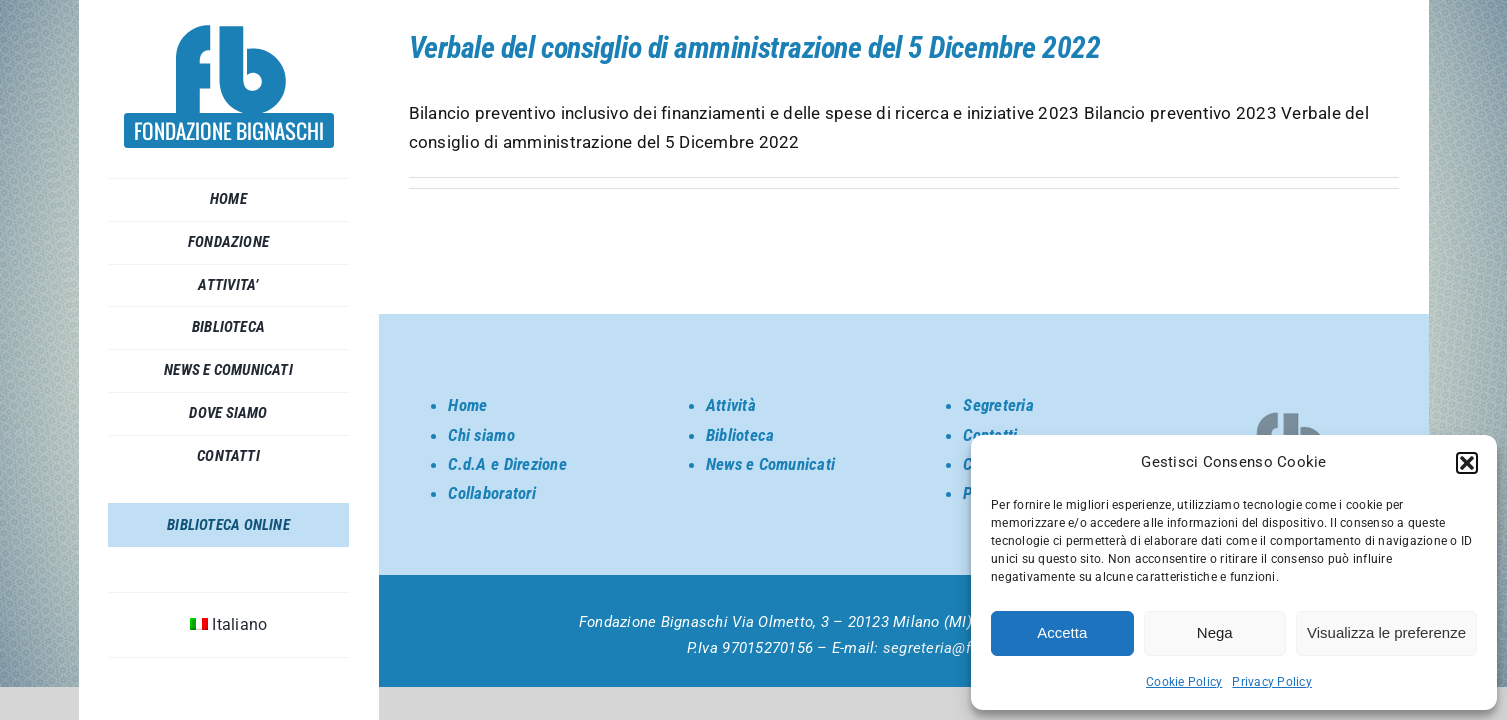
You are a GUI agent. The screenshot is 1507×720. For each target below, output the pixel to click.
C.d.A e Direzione (507, 464)
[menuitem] (229, 625)
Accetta (1062, 632)
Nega (1215, 632)
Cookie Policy (1184, 682)
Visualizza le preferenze (1386, 632)
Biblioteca (740, 435)
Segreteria (998, 405)
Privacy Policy (1272, 682)
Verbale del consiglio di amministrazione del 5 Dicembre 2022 (755, 47)
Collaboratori (491, 493)
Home (467, 405)
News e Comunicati (770, 464)
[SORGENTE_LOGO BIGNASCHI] (229, 33)
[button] (1467, 463)
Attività (731, 405)
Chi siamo (481, 435)
